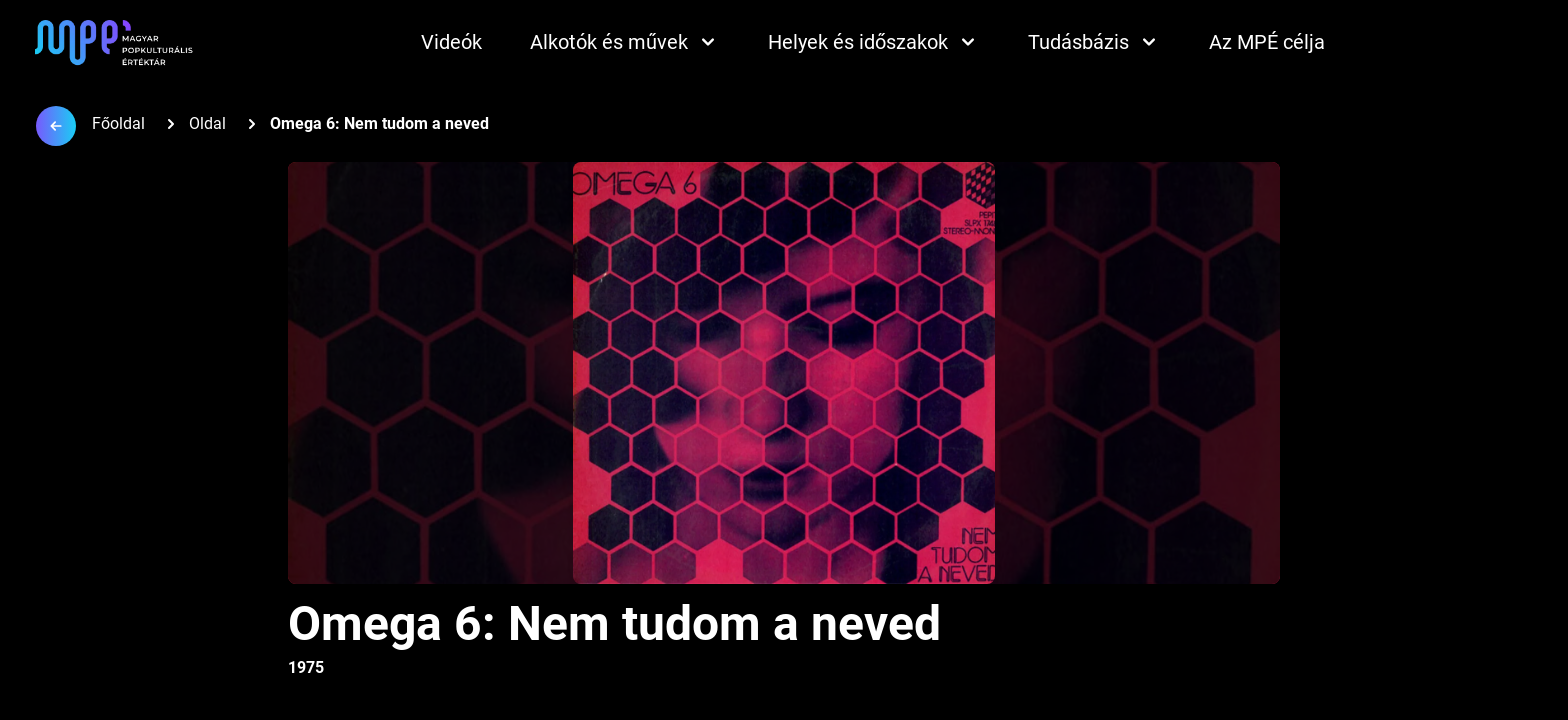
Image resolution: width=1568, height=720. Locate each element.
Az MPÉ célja (1267, 42)
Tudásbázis (1094, 42)
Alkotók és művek (625, 42)
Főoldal (118, 123)
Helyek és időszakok (874, 42)
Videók (451, 42)
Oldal (207, 123)
